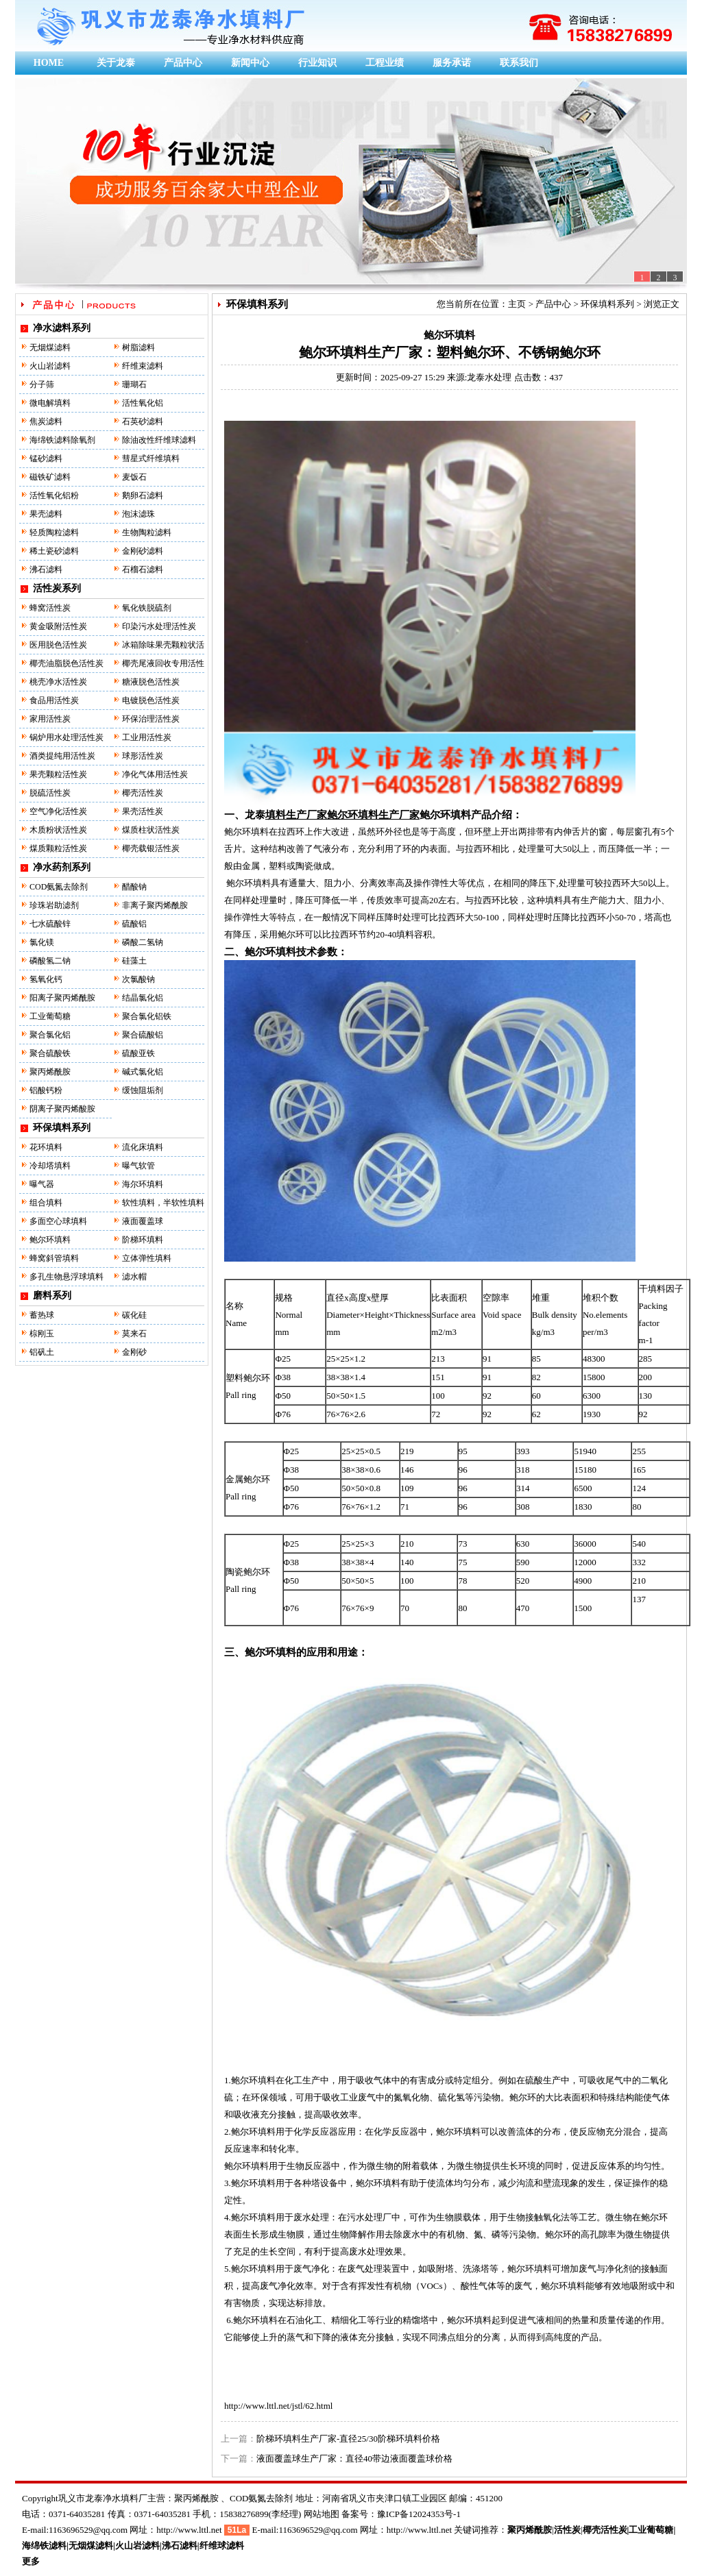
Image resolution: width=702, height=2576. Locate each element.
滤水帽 (134, 1276)
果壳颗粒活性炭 (58, 774)
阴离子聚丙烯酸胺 (62, 1109)
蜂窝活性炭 (50, 608)
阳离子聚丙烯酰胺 (62, 998)
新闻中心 (250, 63)
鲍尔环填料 (50, 1239)
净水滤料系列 (61, 328)
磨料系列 (52, 1295)
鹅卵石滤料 (142, 495)
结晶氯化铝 (142, 998)
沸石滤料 (45, 569)
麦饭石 (134, 477)
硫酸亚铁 (138, 1053)
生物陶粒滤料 (146, 532)
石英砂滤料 (142, 421)
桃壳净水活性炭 (58, 682)
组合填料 (45, 1202)
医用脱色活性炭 (58, 645)
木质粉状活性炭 (58, 830)
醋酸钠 (134, 887)
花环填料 (45, 1147)
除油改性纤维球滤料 (159, 440)
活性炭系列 (57, 588)
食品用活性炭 (54, 700)
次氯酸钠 (138, 979)
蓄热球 (41, 1315)
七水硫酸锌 (50, 924)
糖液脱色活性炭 (151, 682)
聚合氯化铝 (50, 1035)
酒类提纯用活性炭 (62, 756)
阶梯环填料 (142, 1239)
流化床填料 (142, 1147)
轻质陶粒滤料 (54, 532)
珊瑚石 (134, 384)
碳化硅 (134, 1315)
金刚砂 (134, 1352)
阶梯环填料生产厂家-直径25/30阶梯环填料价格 (348, 2438)
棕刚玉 (41, 1333)
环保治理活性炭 (151, 719)
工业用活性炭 (146, 737)
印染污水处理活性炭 (159, 626)
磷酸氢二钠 (50, 961)
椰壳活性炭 (142, 793)
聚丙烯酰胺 (50, 1072)
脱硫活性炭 (50, 793)
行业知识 (317, 63)
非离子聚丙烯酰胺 (155, 905)
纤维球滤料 (221, 2545)
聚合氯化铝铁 (146, 1016)
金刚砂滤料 (142, 551)
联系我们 (519, 63)
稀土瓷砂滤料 (54, 551)
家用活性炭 (50, 719)
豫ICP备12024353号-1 (419, 2514)
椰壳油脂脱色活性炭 (66, 663)
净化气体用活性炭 (155, 774)
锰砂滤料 (45, 458)
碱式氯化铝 (142, 1072)
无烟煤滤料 (50, 347)
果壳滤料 (45, 514)
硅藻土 (134, 961)
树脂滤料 (138, 347)
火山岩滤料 (50, 366)
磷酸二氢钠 (142, 942)
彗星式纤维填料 (151, 458)
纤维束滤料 (142, 366)
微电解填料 (50, 403)
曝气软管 (138, 1165)
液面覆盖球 (142, 1221)
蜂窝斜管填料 (54, 1258)
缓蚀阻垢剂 (142, 1090)
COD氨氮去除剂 (58, 887)
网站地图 (321, 2514)
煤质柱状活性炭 (151, 830)
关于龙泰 (116, 63)
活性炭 (567, 2530)
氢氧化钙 (45, 979)
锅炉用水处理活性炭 (66, 737)
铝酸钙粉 (45, 1090)
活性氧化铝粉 (54, 495)
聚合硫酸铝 (142, 1035)
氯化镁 (41, 942)
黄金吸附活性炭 (58, 626)
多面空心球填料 (58, 1221)
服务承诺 (452, 63)
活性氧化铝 (142, 403)
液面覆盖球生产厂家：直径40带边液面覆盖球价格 (354, 2458)
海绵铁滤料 (44, 2545)
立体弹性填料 (146, 1258)
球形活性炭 (142, 756)
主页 (517, 304)
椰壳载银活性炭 (151, 848)
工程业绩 (384, 63)
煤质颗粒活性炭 (58, 848)
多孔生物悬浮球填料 (66, 1276)
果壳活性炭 (142, 811)
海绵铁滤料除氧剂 (62, 440)
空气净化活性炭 (58, 811)
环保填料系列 (61, 1128)
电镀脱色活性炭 (151, 700)
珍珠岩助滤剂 (54, 905)
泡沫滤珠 (138, 514)
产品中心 (183, 63)
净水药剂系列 (61, 867)
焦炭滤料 (45, 421)
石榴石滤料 (142, 569)
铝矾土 (41, 1352)
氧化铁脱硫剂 (146, 608)
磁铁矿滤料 (50, 477)
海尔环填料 (142, 1184)
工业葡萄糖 (50, 1016)
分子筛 (41, 384)
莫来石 (134, 1333)
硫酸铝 (134, 924)
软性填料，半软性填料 (163, 1202)
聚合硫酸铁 (50, 1053)
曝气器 (41, 1184)
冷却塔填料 (50, 1165)
